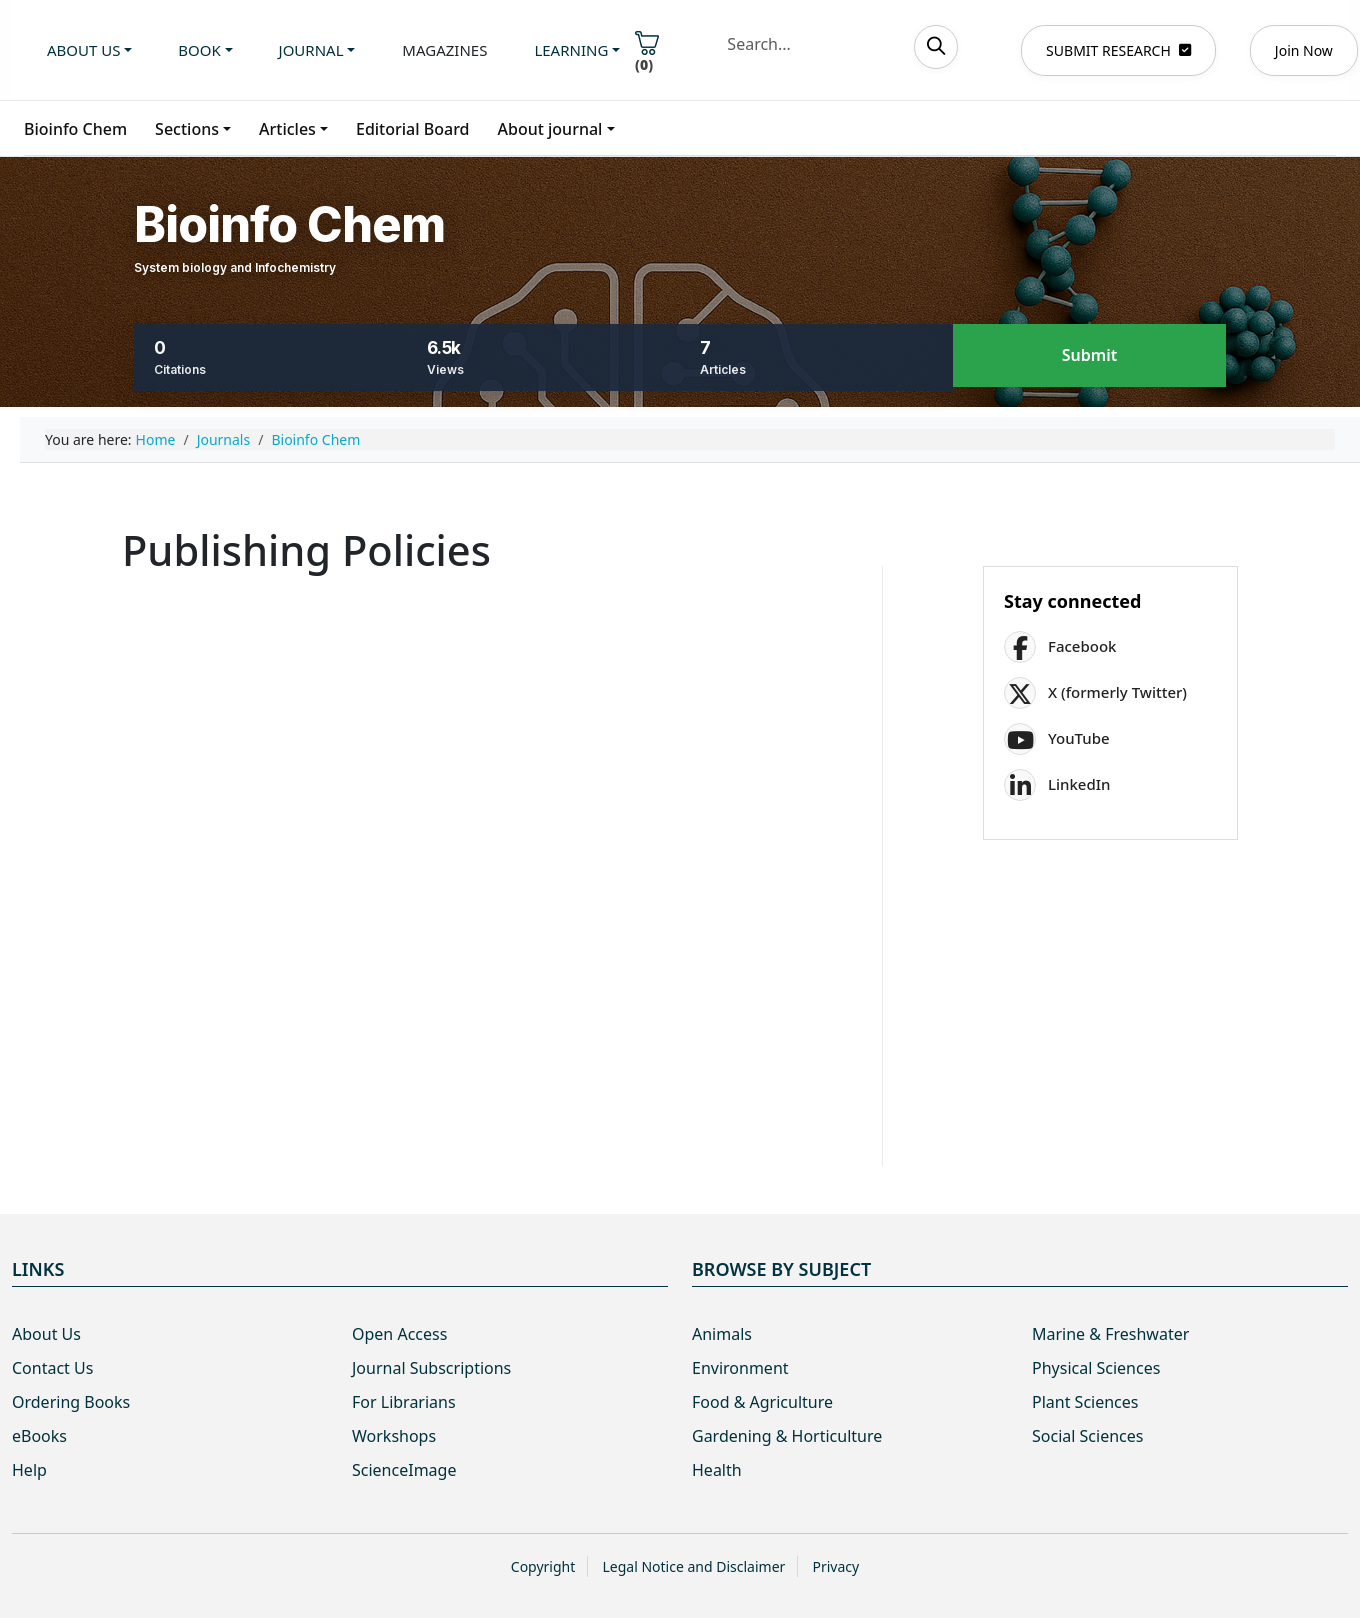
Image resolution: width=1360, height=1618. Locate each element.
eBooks (39, 1436)
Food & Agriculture (762, 1402)
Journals (224, 439)
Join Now (1304, 50)
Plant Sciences (1085, 1402)
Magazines (444, 50)
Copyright (543, 1566)
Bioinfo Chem (75, 129)
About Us (46, 1334)
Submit (1089, 356)
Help (29, 1470)
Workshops (394, 1436)
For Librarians (404, 1402)
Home (156, 439)
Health (717, 1470)
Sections (187, 129)
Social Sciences (1087, 1436)
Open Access (399, 1334)
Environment (740, 1368)
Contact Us (52, 1368)
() (647, 52)
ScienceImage (404, 1470)
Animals (722, 1334)
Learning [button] (571, 50)
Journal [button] (311, 50)
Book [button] (199, 50)
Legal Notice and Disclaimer (693, 1566)
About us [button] (83, 50)
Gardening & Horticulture (787, 1436)
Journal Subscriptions (431, 1368)
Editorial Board (413, 129)
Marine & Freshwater (1110, 1334)
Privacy (835, 1566)
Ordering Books (71, 1402)
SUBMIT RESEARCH (1118, 50)
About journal (550, 129)
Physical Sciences (1096, 1368)
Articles (287, 129)
